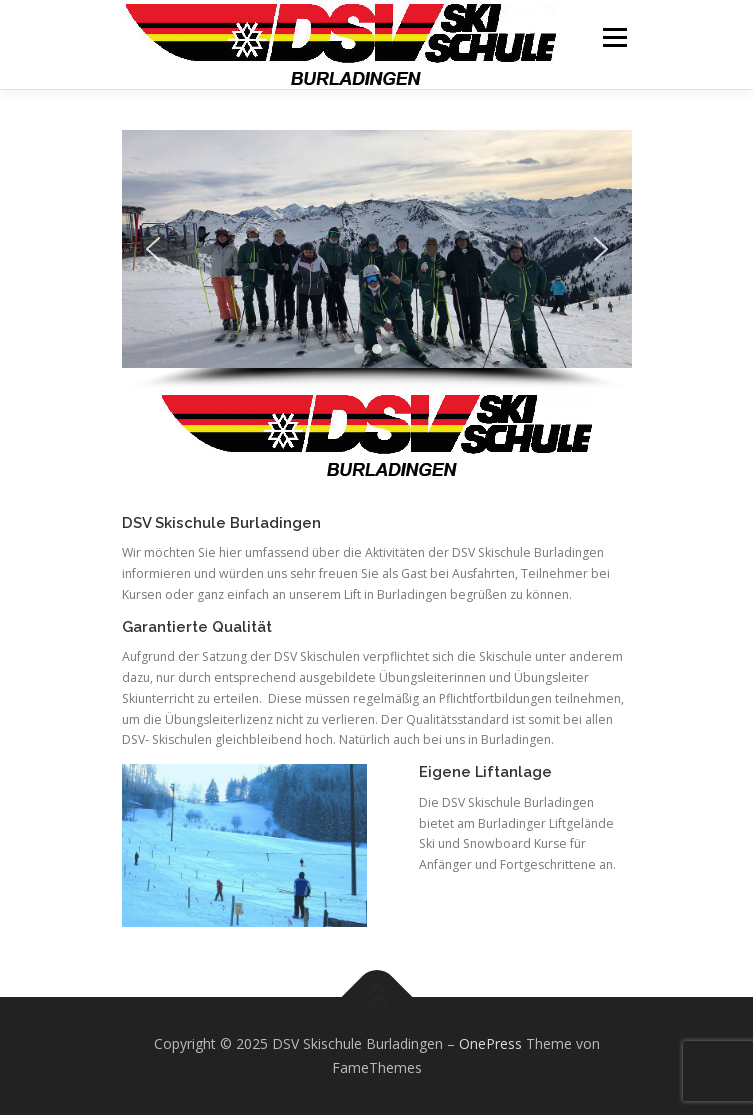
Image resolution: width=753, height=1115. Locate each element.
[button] (153, 249)
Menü (613, 37)
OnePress (490, 1043)
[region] (377, 260)
